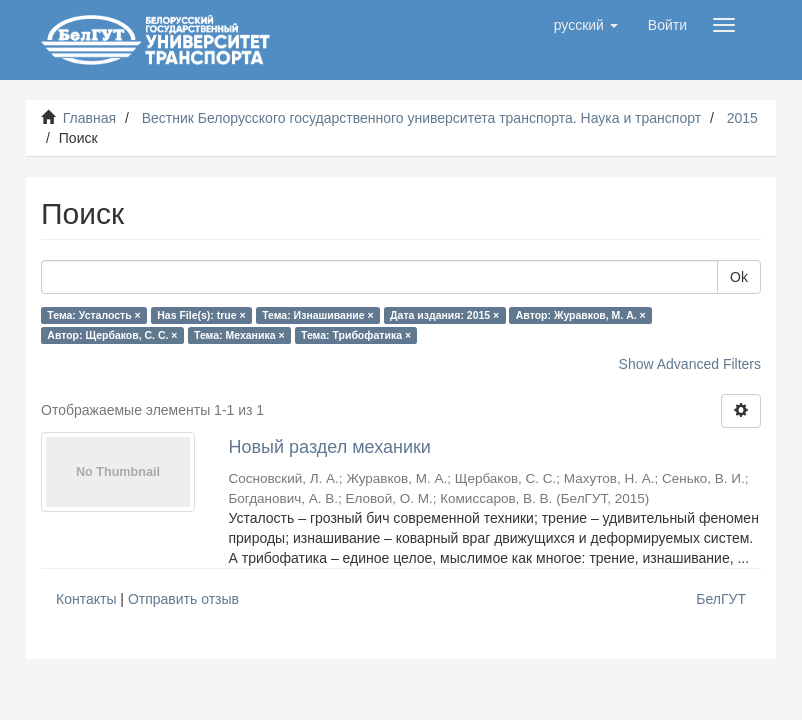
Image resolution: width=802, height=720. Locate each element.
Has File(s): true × (201, 315)
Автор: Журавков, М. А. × (581, 315)
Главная (89, 118)
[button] (586, 25)
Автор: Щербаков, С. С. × (112, 335)
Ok (739, 277)
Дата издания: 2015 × (444, 315)
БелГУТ (721, 599)
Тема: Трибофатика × (356, 335)
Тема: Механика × (239, 335)
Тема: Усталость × (93, 315)
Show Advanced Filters (690, 364)
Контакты (86, 599)
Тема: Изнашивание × (317, 315)
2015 (742, 118)
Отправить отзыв (183, 599)
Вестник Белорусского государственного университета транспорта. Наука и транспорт (421, 118)
